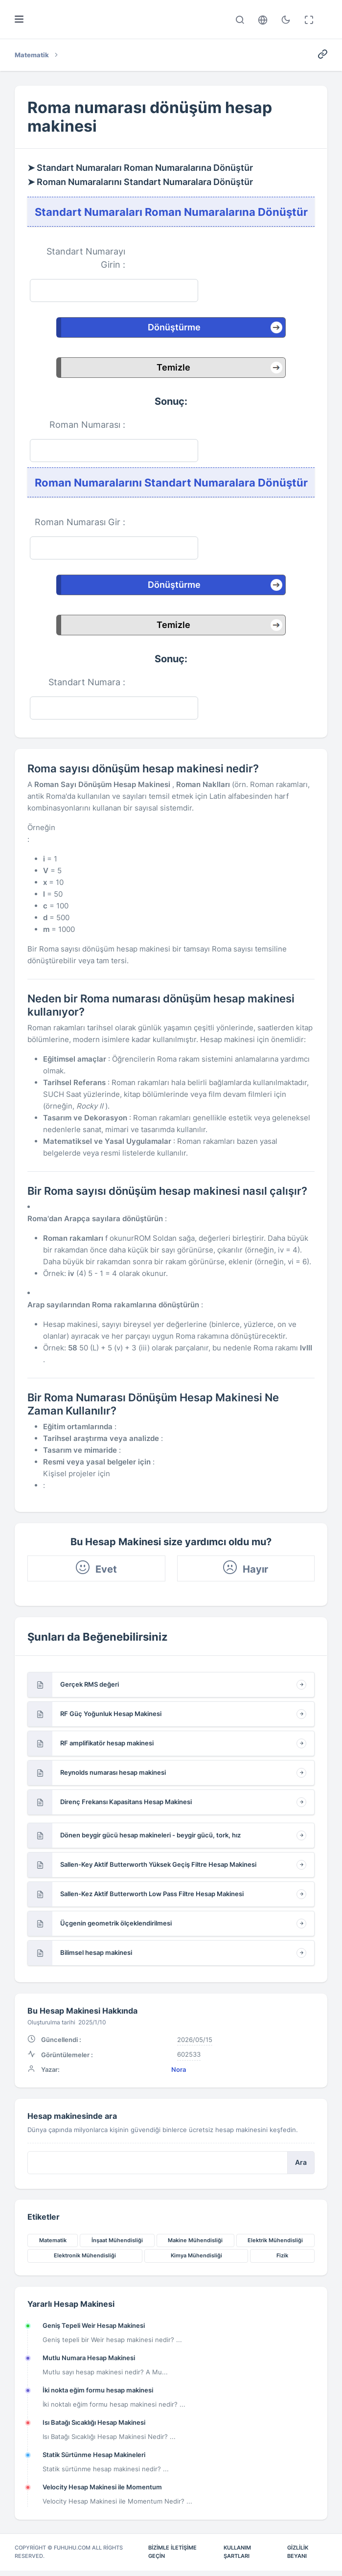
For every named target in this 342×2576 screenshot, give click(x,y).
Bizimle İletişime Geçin (172, 2557)
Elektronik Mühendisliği (85, 2259)
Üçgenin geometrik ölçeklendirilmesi (116, 1926)
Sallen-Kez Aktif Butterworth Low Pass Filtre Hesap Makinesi (152, 1897)
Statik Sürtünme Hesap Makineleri (94, 2459)
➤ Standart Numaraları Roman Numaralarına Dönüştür (140, 167)
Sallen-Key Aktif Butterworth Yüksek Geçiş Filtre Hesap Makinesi (158, 1867)
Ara (301, 2166)
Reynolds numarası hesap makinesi (113, 1775)
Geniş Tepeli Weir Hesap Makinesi (94, 2330)
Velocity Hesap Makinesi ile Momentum (102, 2492)
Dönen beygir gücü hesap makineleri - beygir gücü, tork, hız (150, 1838)
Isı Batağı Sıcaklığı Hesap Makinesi (94, 2427)
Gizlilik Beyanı (297, 2557)
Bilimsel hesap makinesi (96, 1955)
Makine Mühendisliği (195, 2244)
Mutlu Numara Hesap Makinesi (89, 2363)
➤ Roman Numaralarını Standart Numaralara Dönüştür (140, 182)
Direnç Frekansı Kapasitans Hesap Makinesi (126, 1805)
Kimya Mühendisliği (196, 2259)
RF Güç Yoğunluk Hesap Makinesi (110, 1716)
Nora (178, 2073)
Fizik (282, 2259)
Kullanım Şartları (237, 2557)
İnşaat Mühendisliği (117, 2244)
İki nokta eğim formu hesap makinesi (98, 2395)
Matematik (53, 2244)
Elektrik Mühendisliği (275, 2244)
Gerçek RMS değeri (89, 1687)
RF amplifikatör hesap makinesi (107, 1746)
